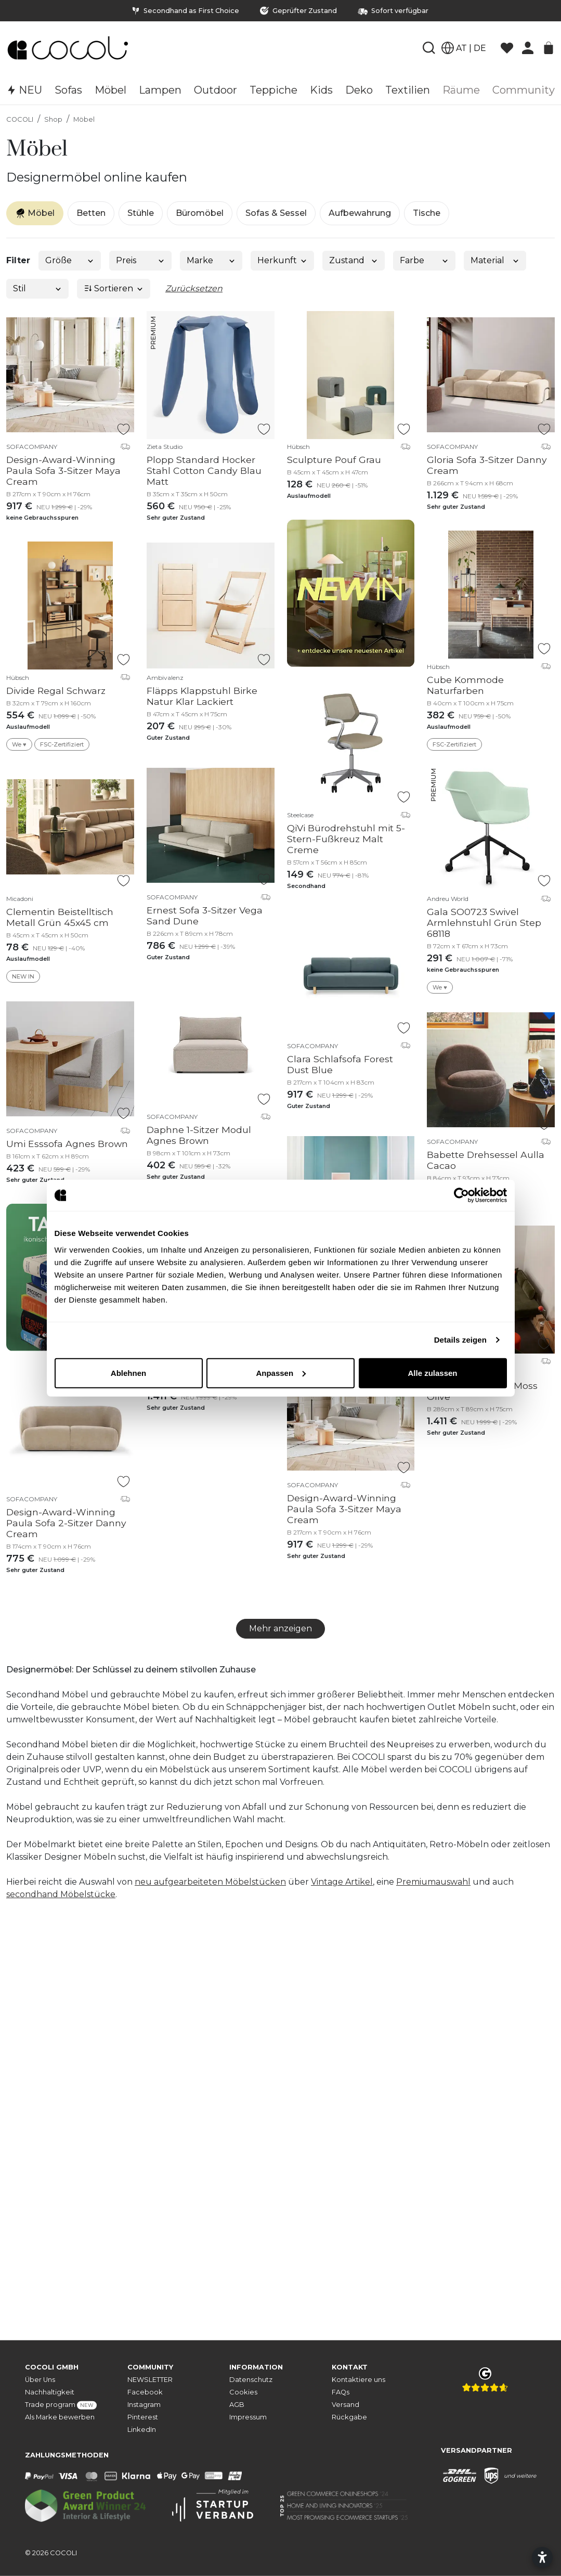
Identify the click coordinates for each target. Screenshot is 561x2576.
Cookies (243, 2392)
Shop (53, 119)
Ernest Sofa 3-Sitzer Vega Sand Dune (205, 915)
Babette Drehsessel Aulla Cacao (485, 1160)
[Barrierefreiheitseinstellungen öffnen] (542, 2557)
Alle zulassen (432, 1372)
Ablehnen (128, 1372)
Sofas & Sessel (276, 213)
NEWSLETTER (150, 2380)
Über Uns (40, 2380)
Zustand (354, 260)
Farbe (424, 260)
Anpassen (281, 1372)
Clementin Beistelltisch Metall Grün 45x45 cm (59, 917)
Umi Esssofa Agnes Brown (67, 1143)
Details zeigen (460, 1339)
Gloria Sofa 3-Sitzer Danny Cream (487, 465)
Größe (70, 260)
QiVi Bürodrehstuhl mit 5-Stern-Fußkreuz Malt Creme (346, 838)
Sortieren (114, 288)
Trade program (61, 2405)
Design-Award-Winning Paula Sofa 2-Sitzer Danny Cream (66, 1522)
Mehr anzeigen (280, 1628)
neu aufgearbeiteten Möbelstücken (210, 1882)
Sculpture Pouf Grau (334, 459)
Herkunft (282, 260)
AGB (236, 2404)
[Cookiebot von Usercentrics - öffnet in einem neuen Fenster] (461, 1195)
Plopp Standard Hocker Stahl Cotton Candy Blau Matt (204, 470)
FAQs (340, 2392)
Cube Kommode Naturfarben (465, 685)
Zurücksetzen (194, 288)
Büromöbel (200, 213)
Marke (211, 260)
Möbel (84, 119)
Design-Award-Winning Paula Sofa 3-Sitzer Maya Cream (63, 470)
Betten (91, 213)
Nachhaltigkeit (49, 2392)
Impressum (248, 2417)
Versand (345, 2404)
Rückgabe (349, 2417)
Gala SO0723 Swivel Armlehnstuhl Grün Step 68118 (484, 922)
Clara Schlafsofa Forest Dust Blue (340, 1064)
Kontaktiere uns (358, 2380)
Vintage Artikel (342, 1882)
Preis (140, 260)
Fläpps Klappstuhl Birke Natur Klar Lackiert (202, 696)
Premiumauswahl (433, 1882)
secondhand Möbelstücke (60, 1894)
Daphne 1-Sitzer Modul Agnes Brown (199, 1135)
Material (495, 260)
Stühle (140, 213)
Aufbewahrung (360, 213)
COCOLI (19, 119)
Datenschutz (250, 2380)
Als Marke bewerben (60, 2417)
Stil (37, 288)
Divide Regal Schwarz (56, 690)
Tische (426, 213)
